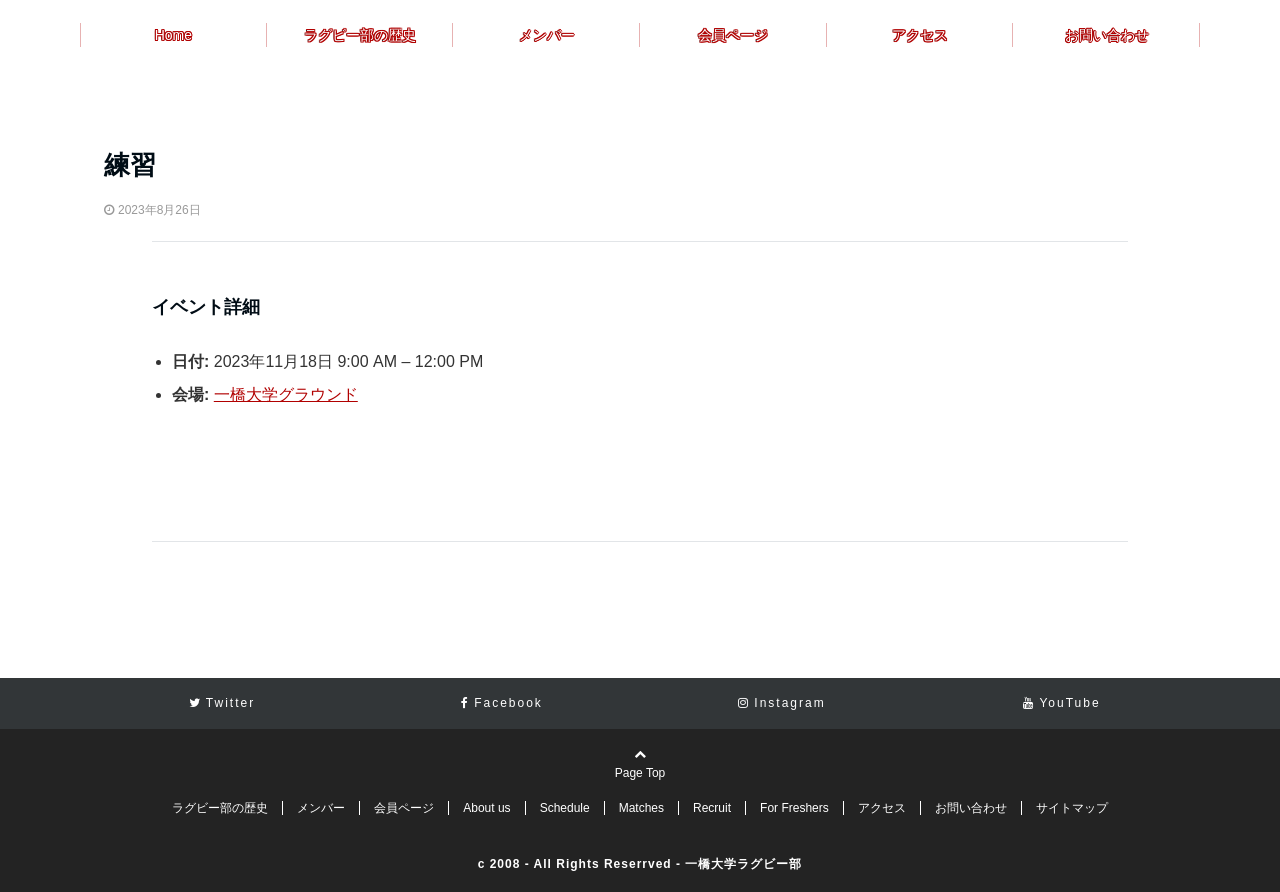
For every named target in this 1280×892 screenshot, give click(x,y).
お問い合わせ (1107, 35)
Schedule (565, 808)
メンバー (547, 35)
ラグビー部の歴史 (360, 35)
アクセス (920, 35)
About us (486, 808)
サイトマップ (1072, 808)
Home (173, 35)
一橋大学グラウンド (286, 394)
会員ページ (733, 35)
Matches (641, 808)
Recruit (712, 808)
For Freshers (794, 808)
